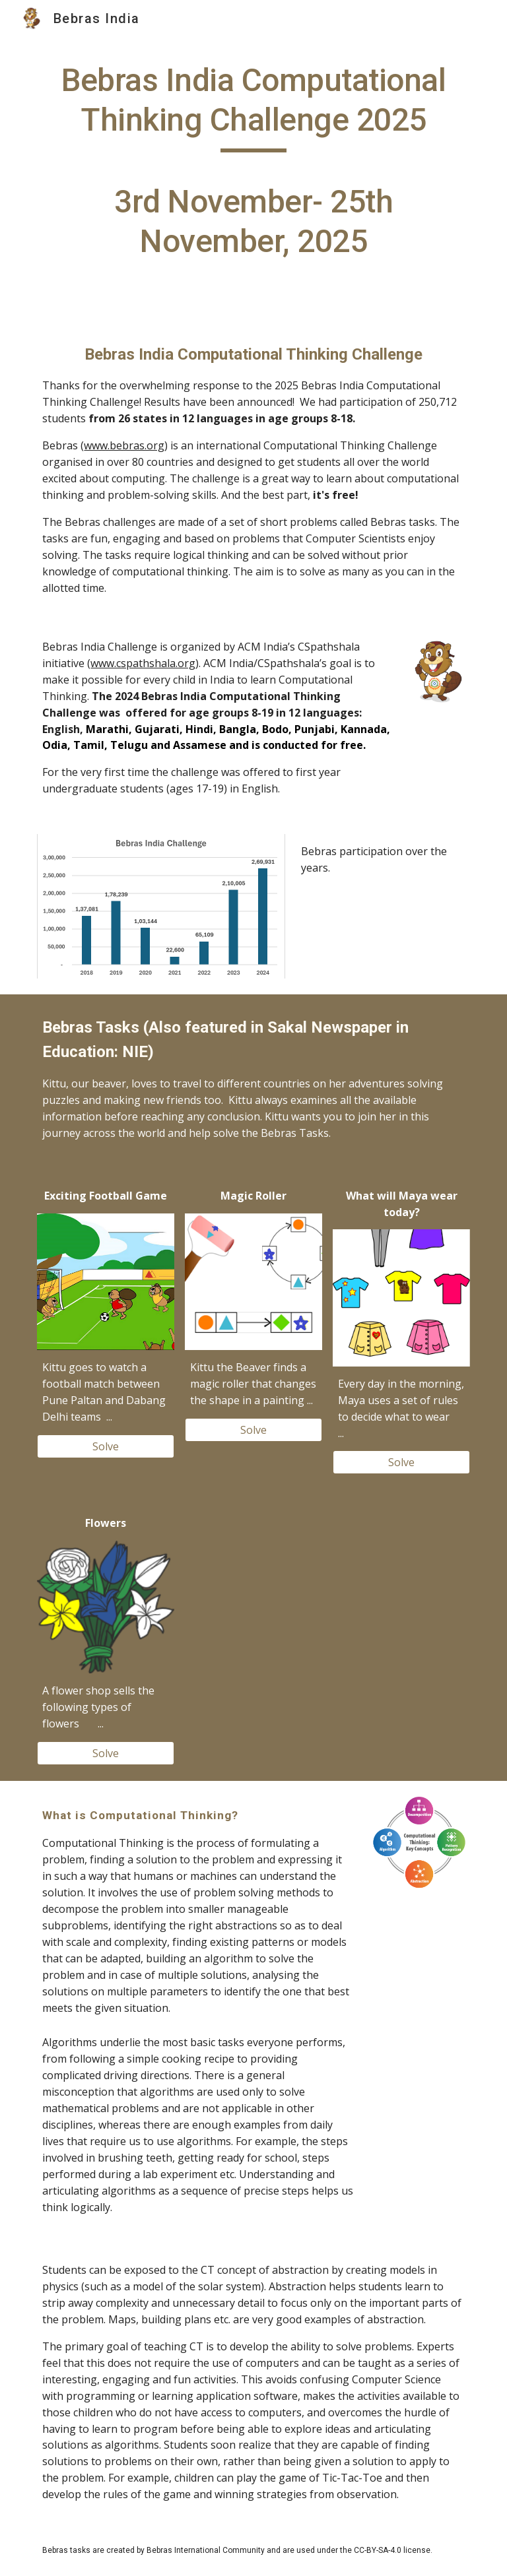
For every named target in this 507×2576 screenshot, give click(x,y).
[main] (253, 167)
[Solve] (105, 1446)
